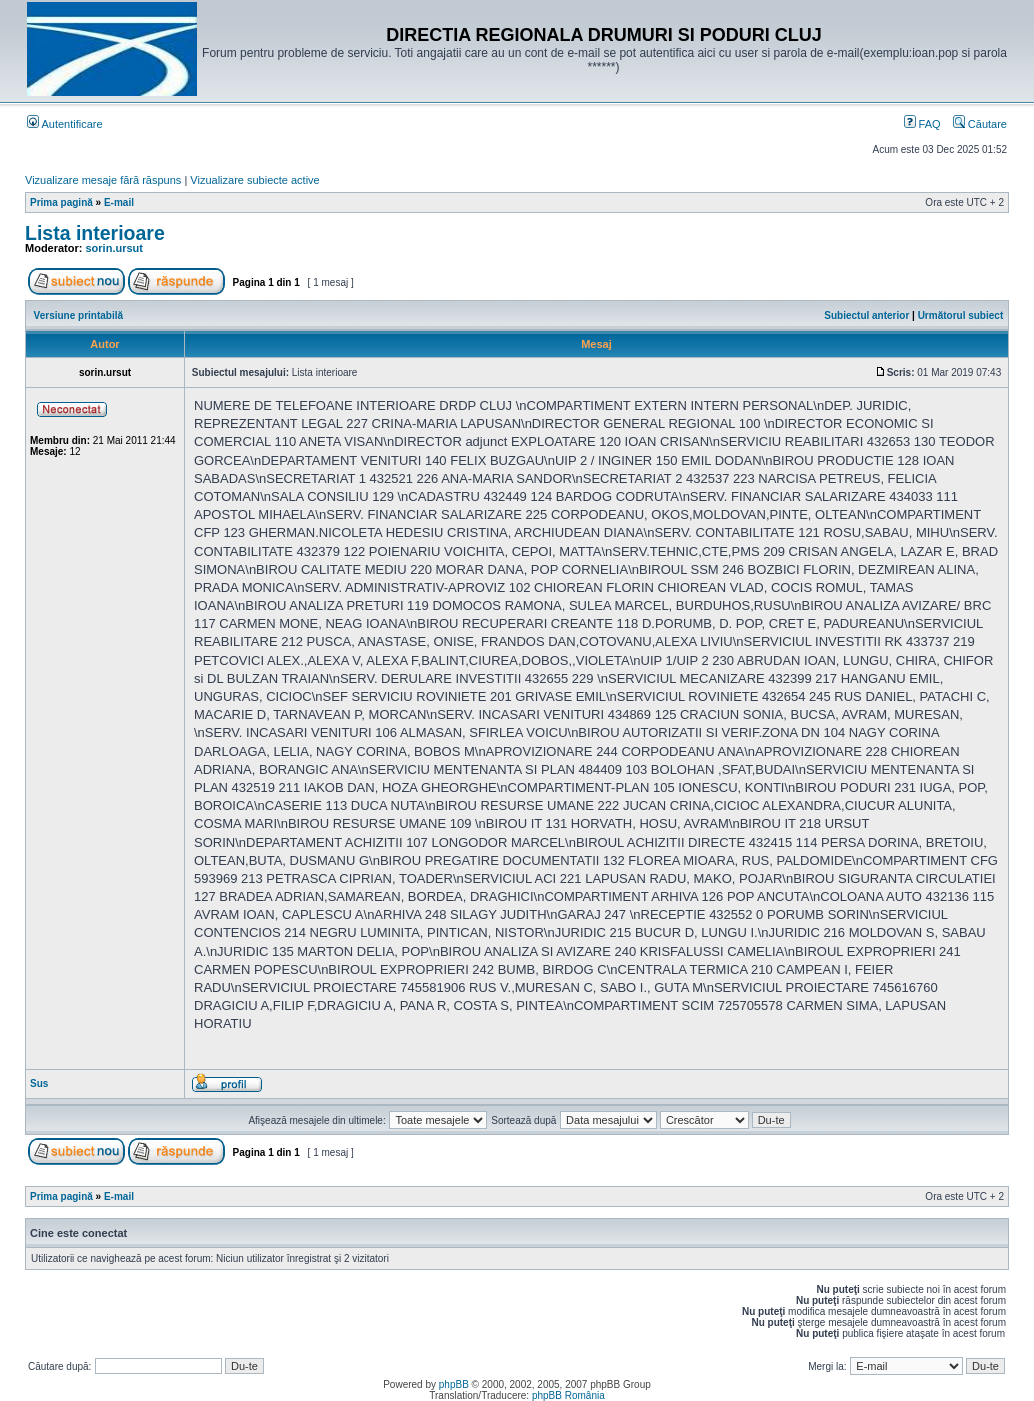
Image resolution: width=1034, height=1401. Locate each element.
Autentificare (65, 124)
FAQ (922, 124)
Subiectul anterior (866, 315)
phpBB (454, 1384)
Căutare (980, 124)
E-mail (119, 202)
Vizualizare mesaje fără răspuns (103, 180)
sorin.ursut (114, 248)
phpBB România (568, 1395)
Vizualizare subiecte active (254, 180)
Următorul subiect (961, 315)
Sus (39, 1083)
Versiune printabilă (78, 315)
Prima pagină (61, 202)
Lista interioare (95, 233)
